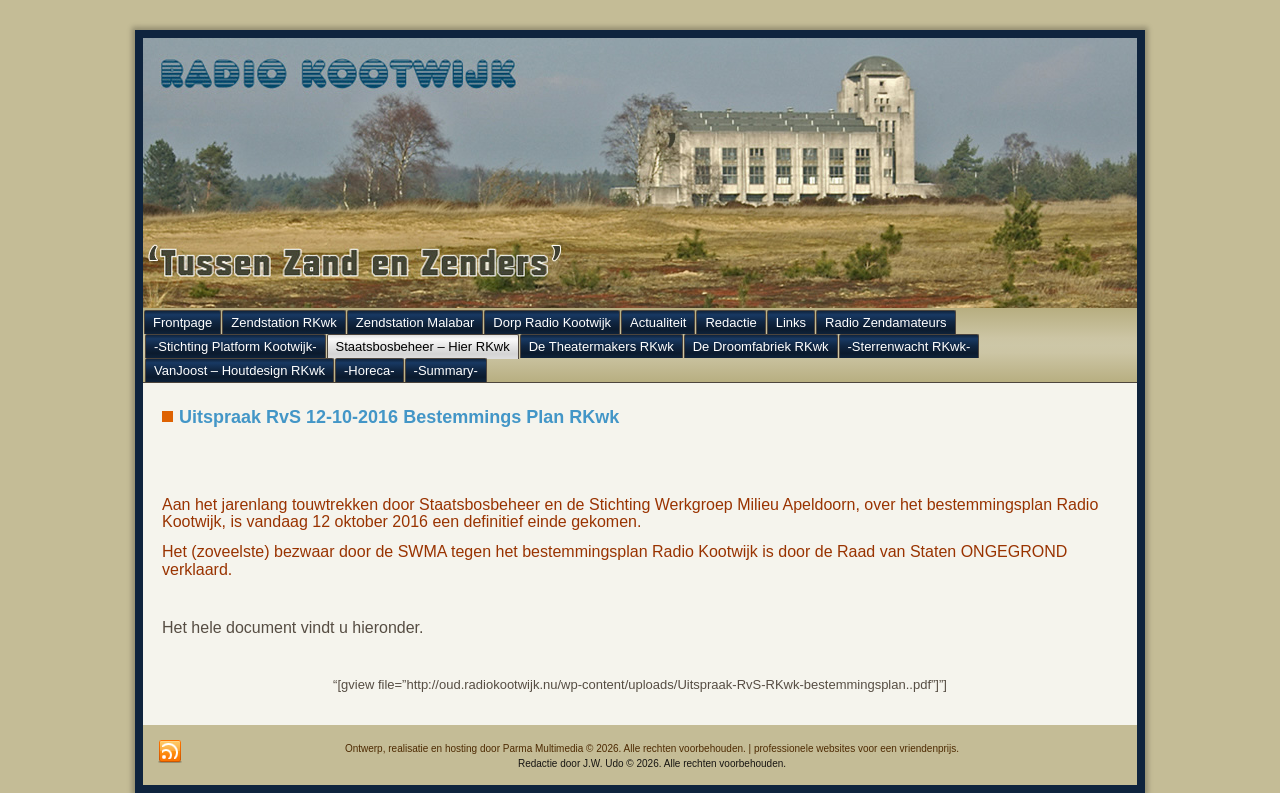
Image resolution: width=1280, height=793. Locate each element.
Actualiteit (658, 322)
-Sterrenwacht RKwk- (909, 346)
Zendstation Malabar (415, 322)
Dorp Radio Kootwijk (552, 322)
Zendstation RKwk (284, 322)
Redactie (730, 322)
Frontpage (182, 322)
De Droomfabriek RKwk (761, 346)
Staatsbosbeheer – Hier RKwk (423, 346)
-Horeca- (369, 370)
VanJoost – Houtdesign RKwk (239, 370)
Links (791, 322)
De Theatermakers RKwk (601, 346)
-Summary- (446, 370)
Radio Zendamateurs (885, 322)
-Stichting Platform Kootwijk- (235, 346)
